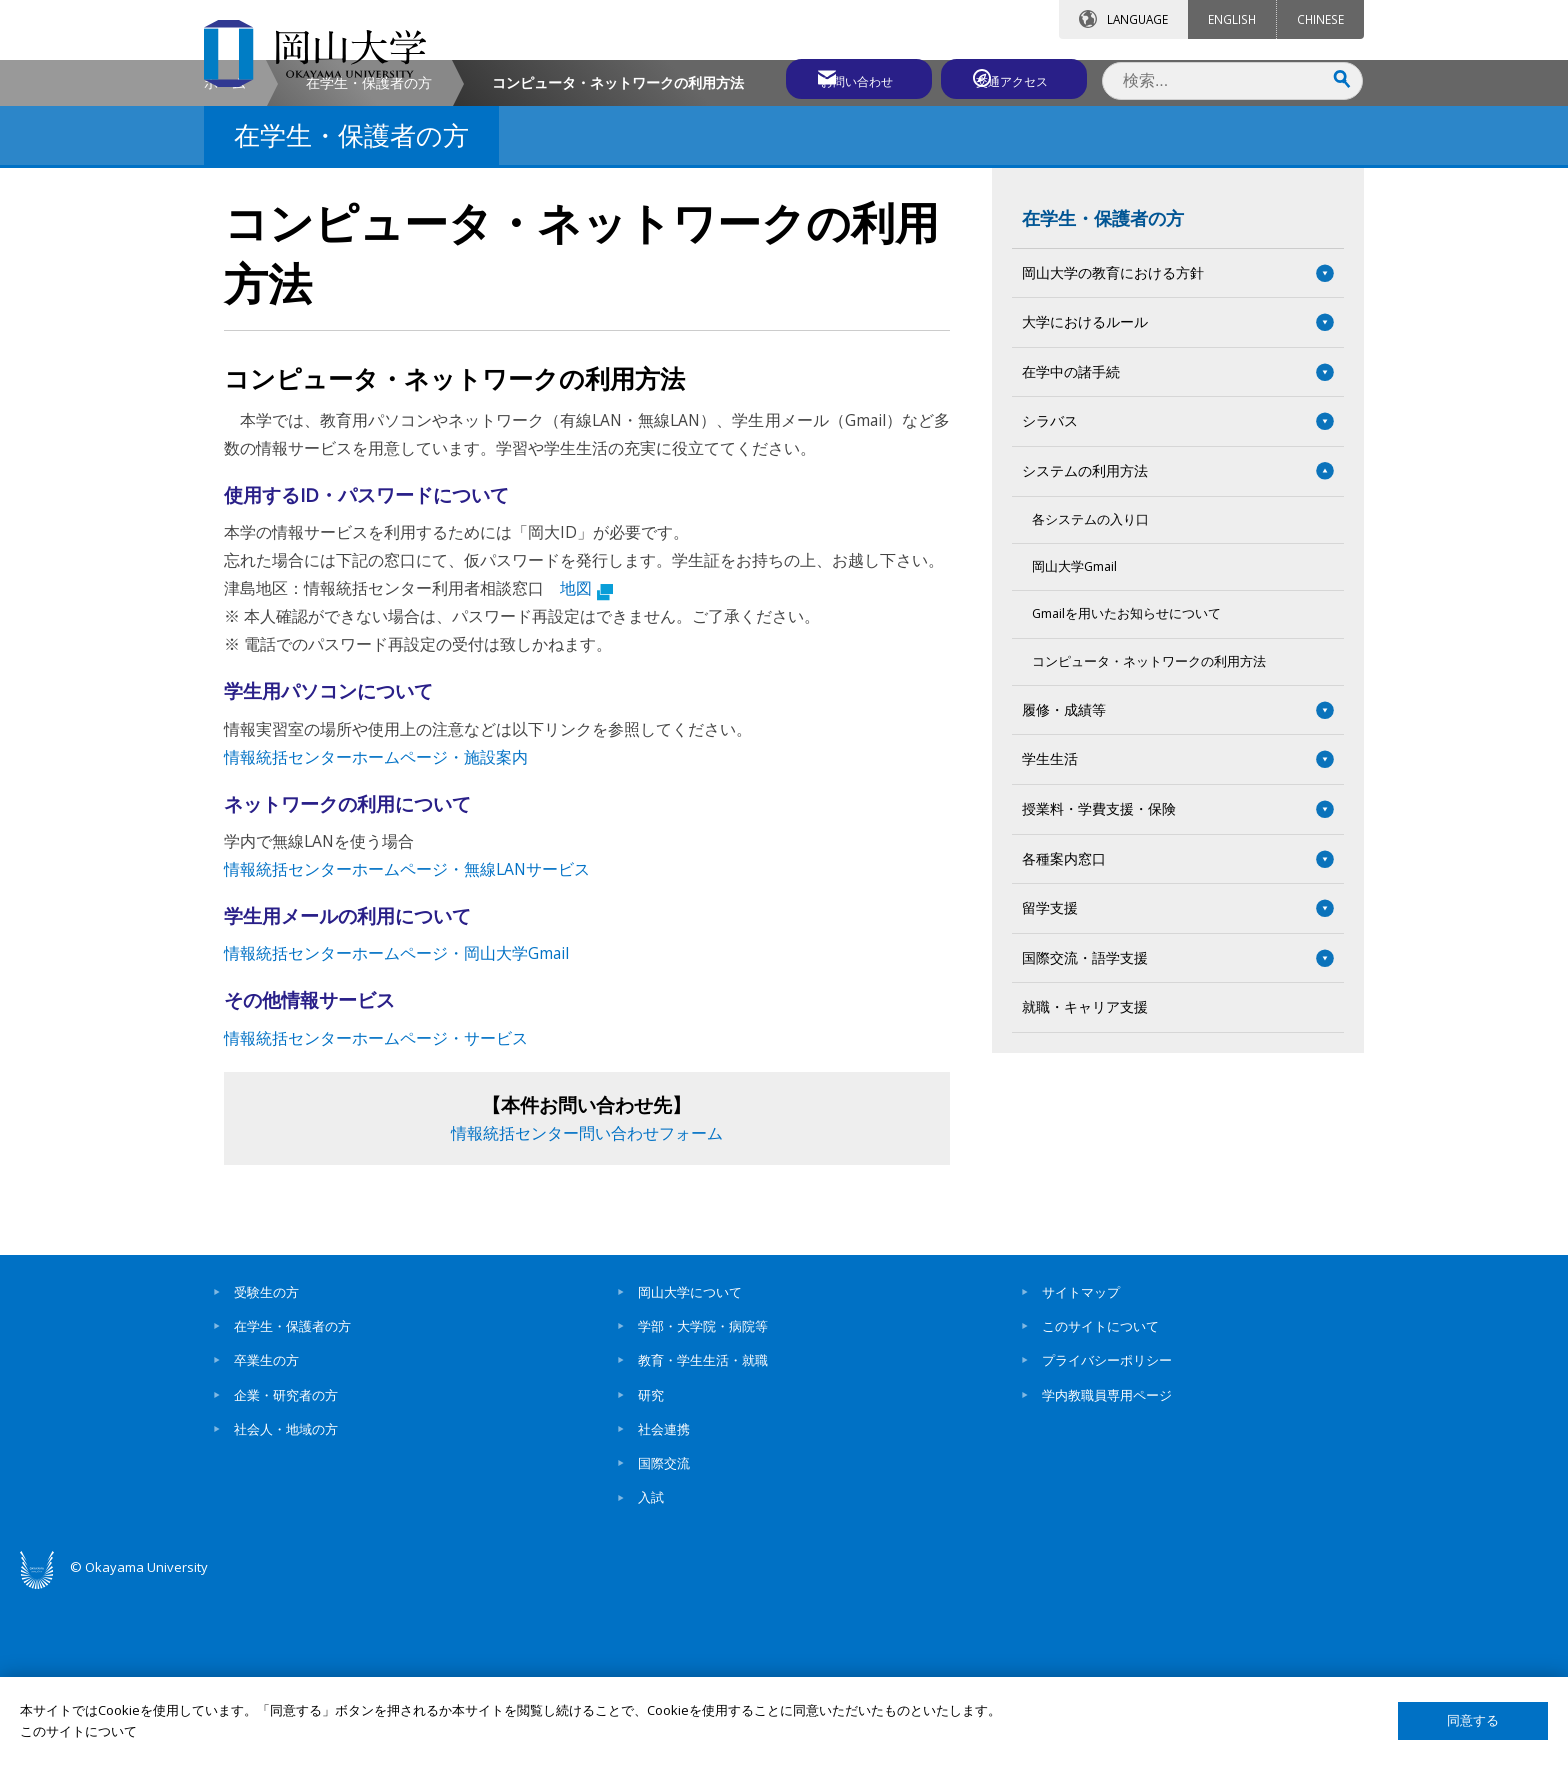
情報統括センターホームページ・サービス (376, 1208)
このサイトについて (1100, 1497)
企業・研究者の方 (286, 1565)
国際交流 (664, 1634)
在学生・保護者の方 (369, 253)
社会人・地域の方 (286, 1600)
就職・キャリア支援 (1085, 1177)
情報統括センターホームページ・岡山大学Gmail (396, 1124)
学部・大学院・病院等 (703, 1497)
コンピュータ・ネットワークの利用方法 (1149, 831)
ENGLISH (1232, 19)
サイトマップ (1081, 1463)
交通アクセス (1015, 77)
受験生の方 (266, 1463)
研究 (651, 1565)
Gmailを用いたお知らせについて (1126, 784)
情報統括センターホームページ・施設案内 (376, 928)
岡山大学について (690, 1463)
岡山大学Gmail (1074, 737)
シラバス (1050, 591)
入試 (651, 1668)
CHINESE (1320, 19)
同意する (1473, 1720)
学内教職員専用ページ (1107, 1565)
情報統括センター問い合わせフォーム (587, 1304)
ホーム (225, 253)
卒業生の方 (266, 1531)
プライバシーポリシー (1107, 1531)
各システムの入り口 (1090, 689)
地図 (586, 759)
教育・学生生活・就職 (703, 1531)
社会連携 (664, 1600)
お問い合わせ (838, 77)
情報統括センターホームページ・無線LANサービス (407, 1040)
